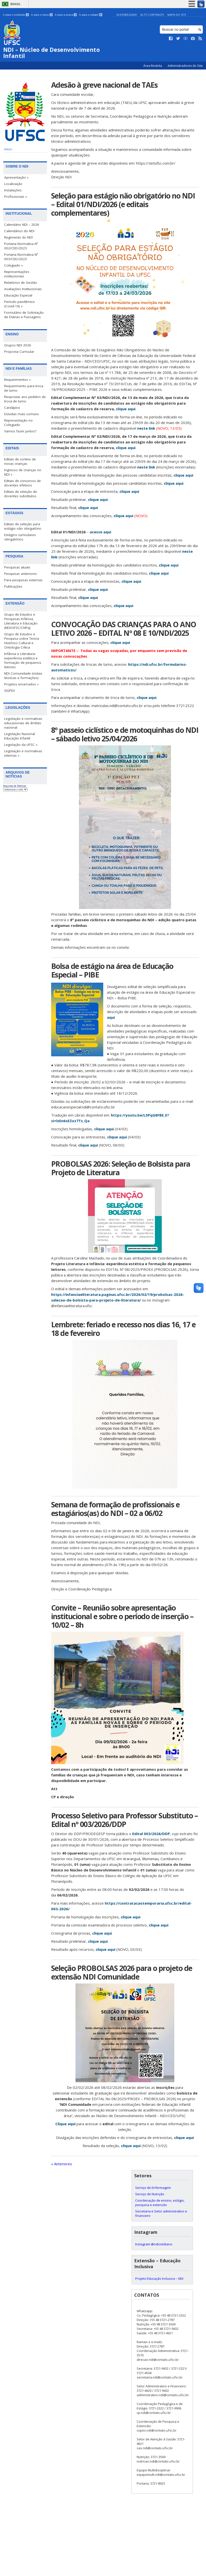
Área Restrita (153, 66)
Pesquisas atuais (17, 567)
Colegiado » (13, 265)
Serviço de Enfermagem (153, 2187)
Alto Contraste (152, 14)
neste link (146, 428)
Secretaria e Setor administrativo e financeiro (161, 2213)
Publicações (13, 586)
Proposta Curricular (19, 351)
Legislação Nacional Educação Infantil (19, 736)
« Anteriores (61, 2163)
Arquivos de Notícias (14, 786)
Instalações (13, 190)
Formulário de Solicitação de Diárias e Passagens (24, 314)
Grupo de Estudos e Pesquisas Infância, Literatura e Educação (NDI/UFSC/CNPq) (21, 621)
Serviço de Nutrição (149, 2194)
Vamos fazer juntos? (20, 431)
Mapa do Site (176, 14)
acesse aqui (100, 531)
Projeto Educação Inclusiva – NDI (159, 2278)
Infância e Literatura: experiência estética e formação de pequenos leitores (22, 660)
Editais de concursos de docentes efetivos (22, 482)
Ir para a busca (66, 14)
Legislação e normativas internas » (23, 753)
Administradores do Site (185, 66)
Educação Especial (18, 295)
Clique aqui (65, 2123)
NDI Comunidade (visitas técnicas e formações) (23, 675)
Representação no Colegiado (18, 422)
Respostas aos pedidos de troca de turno (25, 398)
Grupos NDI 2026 (17, 345)
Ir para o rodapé (90, 14)
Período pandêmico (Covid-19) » (19, 303)
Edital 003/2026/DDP (151, 1833)
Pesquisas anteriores (20, 573)
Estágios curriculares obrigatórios (20, 537)
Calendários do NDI (19, 231)
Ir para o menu (42, 14)
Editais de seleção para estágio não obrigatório (22, 526)
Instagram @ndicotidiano (153, 2244)
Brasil (15, 4)
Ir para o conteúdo (16, 14)
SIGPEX (9, 690)
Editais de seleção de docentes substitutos (20, 493)
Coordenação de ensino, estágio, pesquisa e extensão (160, 2202)
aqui (111, 1017)
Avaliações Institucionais (23, 289)
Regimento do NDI (18, 237)
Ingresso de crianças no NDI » (22, 471)
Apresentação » (16, 177)
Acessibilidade (127, 14)
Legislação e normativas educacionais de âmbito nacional (23, 723)
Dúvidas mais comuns (21, 413)
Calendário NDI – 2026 (21, 224)
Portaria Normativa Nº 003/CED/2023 (21, 256)
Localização (13, 184)
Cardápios (12, 407)
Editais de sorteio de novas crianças (20, 461)
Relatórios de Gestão (20, 282)
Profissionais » (15, 196)
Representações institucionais (16, 273)
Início (8, 149)
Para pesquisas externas (23, 580)
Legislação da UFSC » (20, 744)
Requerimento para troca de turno (23, 387)
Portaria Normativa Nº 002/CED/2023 (21, 245)
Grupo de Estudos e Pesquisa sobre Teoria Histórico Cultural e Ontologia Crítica (21, 641)
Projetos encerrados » (21, 684)
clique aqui (125, 408)
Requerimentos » (17, 379)
